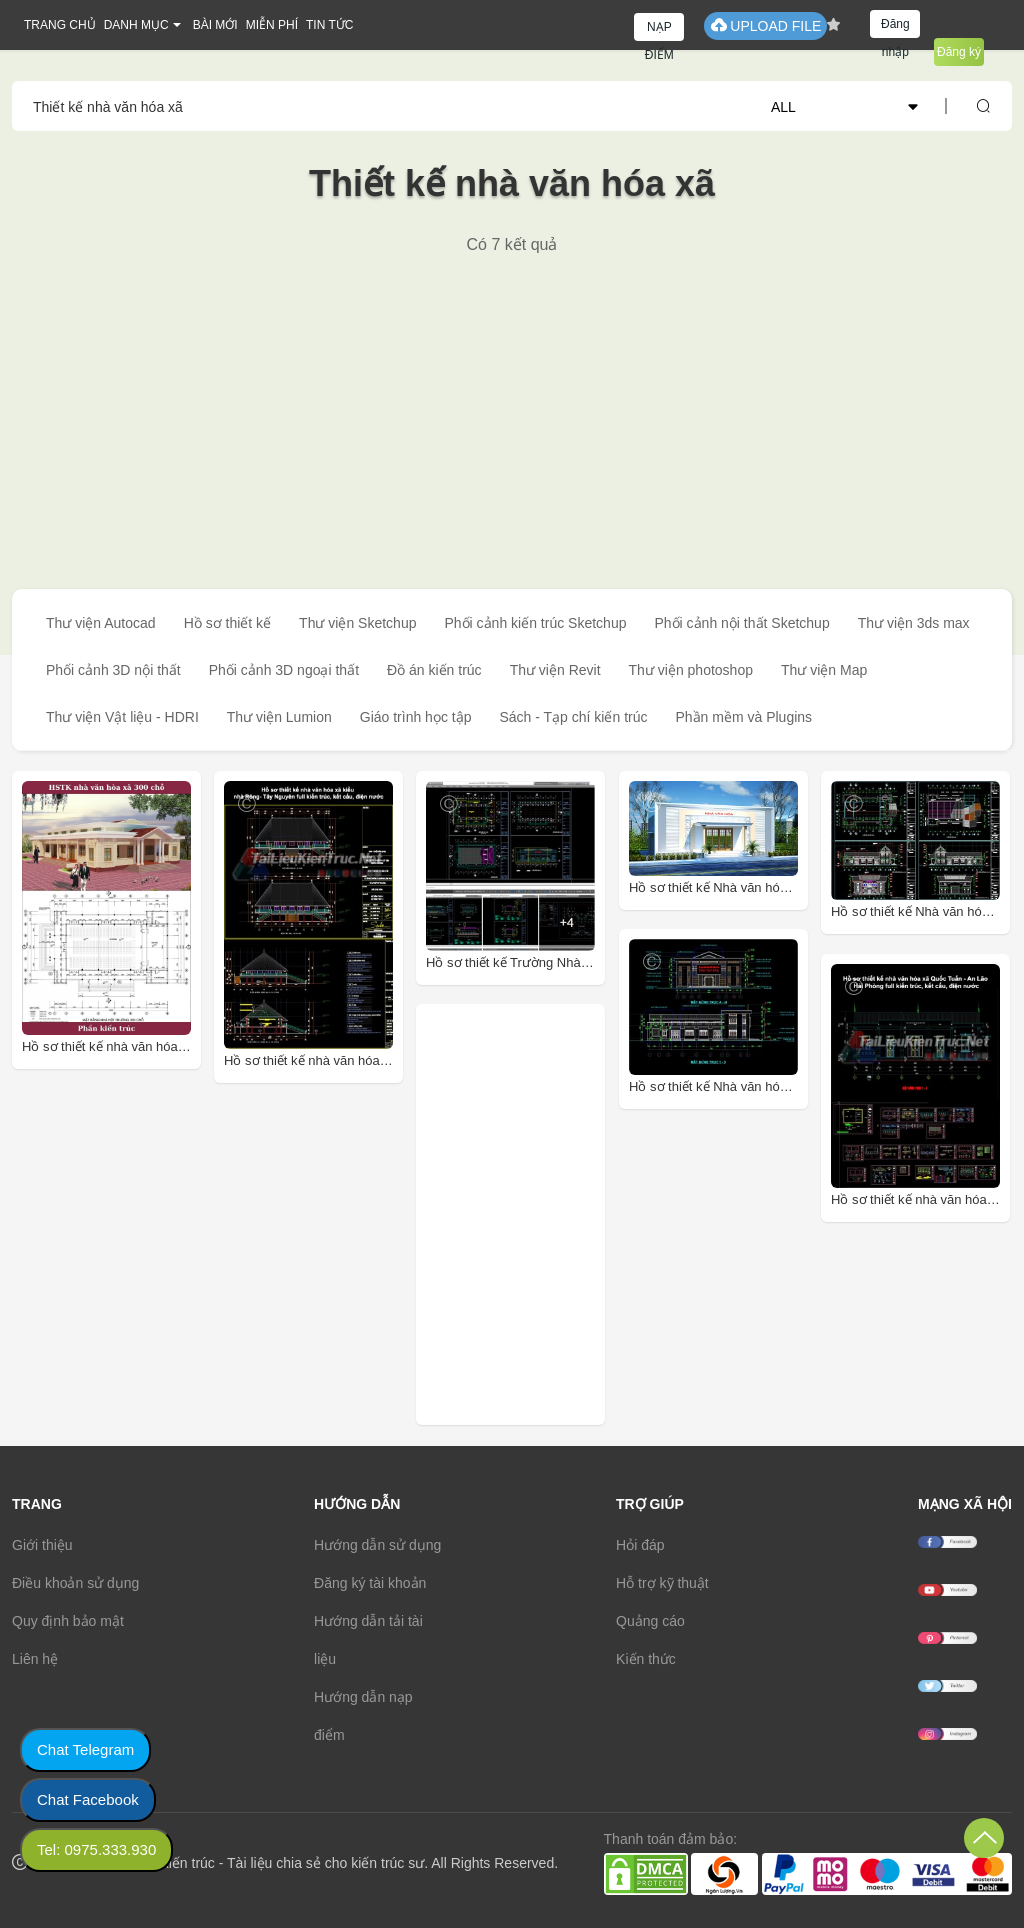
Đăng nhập (895, 27)
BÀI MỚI (215, 25)
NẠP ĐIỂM (659, 30)
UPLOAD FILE (765, 25)
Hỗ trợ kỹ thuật (662, 1583)
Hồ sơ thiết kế (227, 623)
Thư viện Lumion (279, 717)
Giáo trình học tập (416, 717)
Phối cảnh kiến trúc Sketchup (535, 623)
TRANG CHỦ (60, 25)
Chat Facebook (88, 1799)
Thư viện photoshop (691, 670)
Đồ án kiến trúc (434, 670)
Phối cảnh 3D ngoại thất (284, 670)
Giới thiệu (42, 1545)
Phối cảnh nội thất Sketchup (741, 623)
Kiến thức (646, 1659)
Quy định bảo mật (68, 1621)
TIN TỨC (329, 25)
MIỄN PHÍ (272, 25)
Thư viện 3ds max (914, 623)
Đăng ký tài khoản (370, 1583)
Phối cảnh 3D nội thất (113, 670)
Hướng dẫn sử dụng (377, 1545)
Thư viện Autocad (101, 623)
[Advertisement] (512, 405)
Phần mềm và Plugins (743, 717)
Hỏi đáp (640, 1545)
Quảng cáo (650, 1621)
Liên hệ (35, 1659)
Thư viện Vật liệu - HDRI (122, 717)
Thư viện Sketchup (357, 623)
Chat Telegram (85, 1749)
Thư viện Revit (555, 670)
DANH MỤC (136, 25)
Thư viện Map (824, 670)
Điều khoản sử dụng (75, 1583)
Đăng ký (959, 52)
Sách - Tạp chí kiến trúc (573, 717)
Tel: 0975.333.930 (96, 1849)
